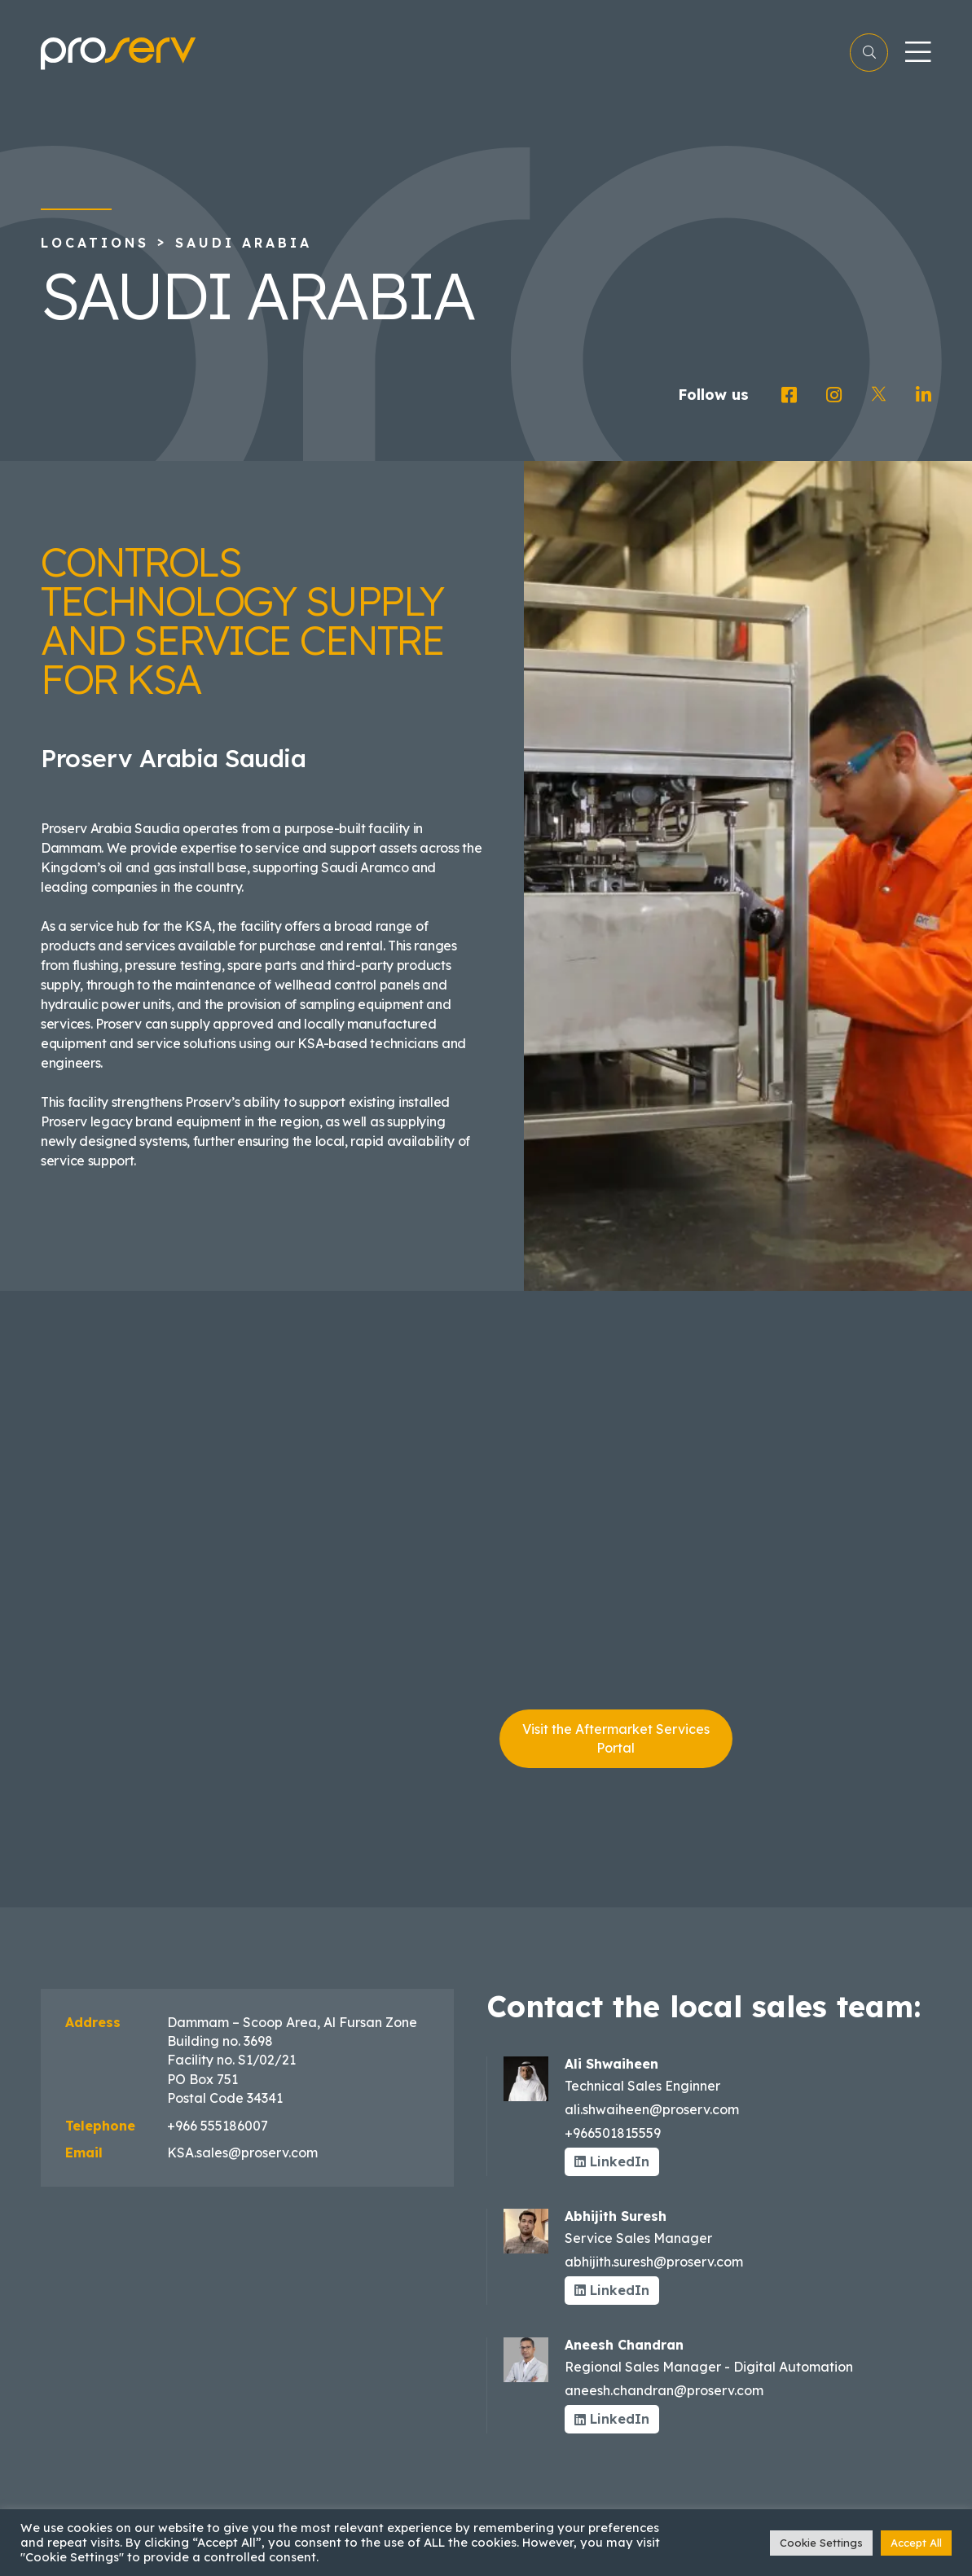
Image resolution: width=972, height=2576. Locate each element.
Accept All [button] (916, 2542)
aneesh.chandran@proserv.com (664, 2390)
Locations (95, 243)
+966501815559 (613, 2133)
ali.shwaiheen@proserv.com (652, 2109)
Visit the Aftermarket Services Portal (616, 1738)
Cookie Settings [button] (821, 2542)
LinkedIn (611, 2161)
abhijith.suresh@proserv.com (654, 2261)
